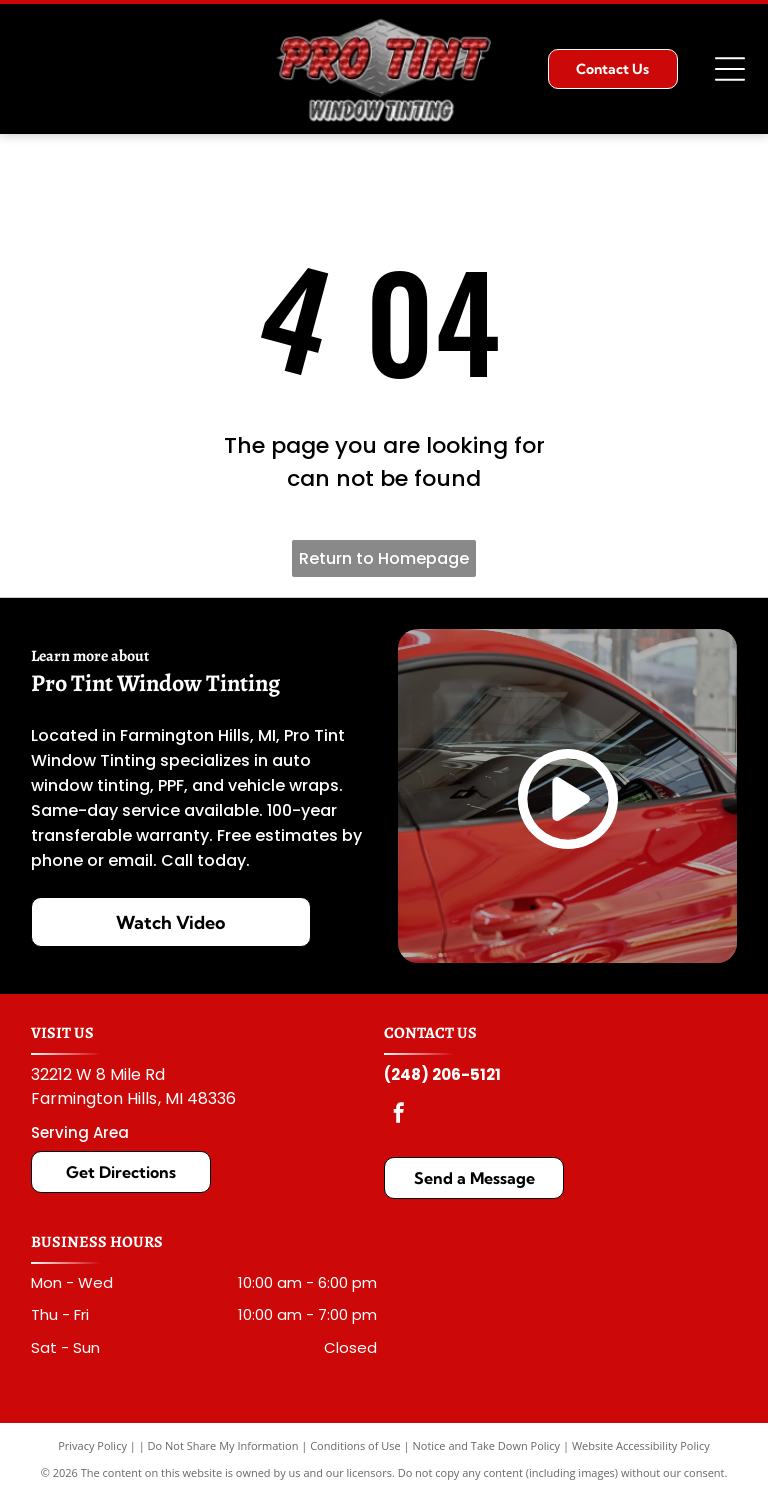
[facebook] (399, 1115)
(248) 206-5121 (442, 1074)
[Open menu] (730, 69)
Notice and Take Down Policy (487, 1445)
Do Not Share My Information (223, 1445)
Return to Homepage (384, 558)
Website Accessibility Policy (641, 1445)
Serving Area (80, 1132)
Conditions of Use (355, 1445)
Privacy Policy (92, 1445)
